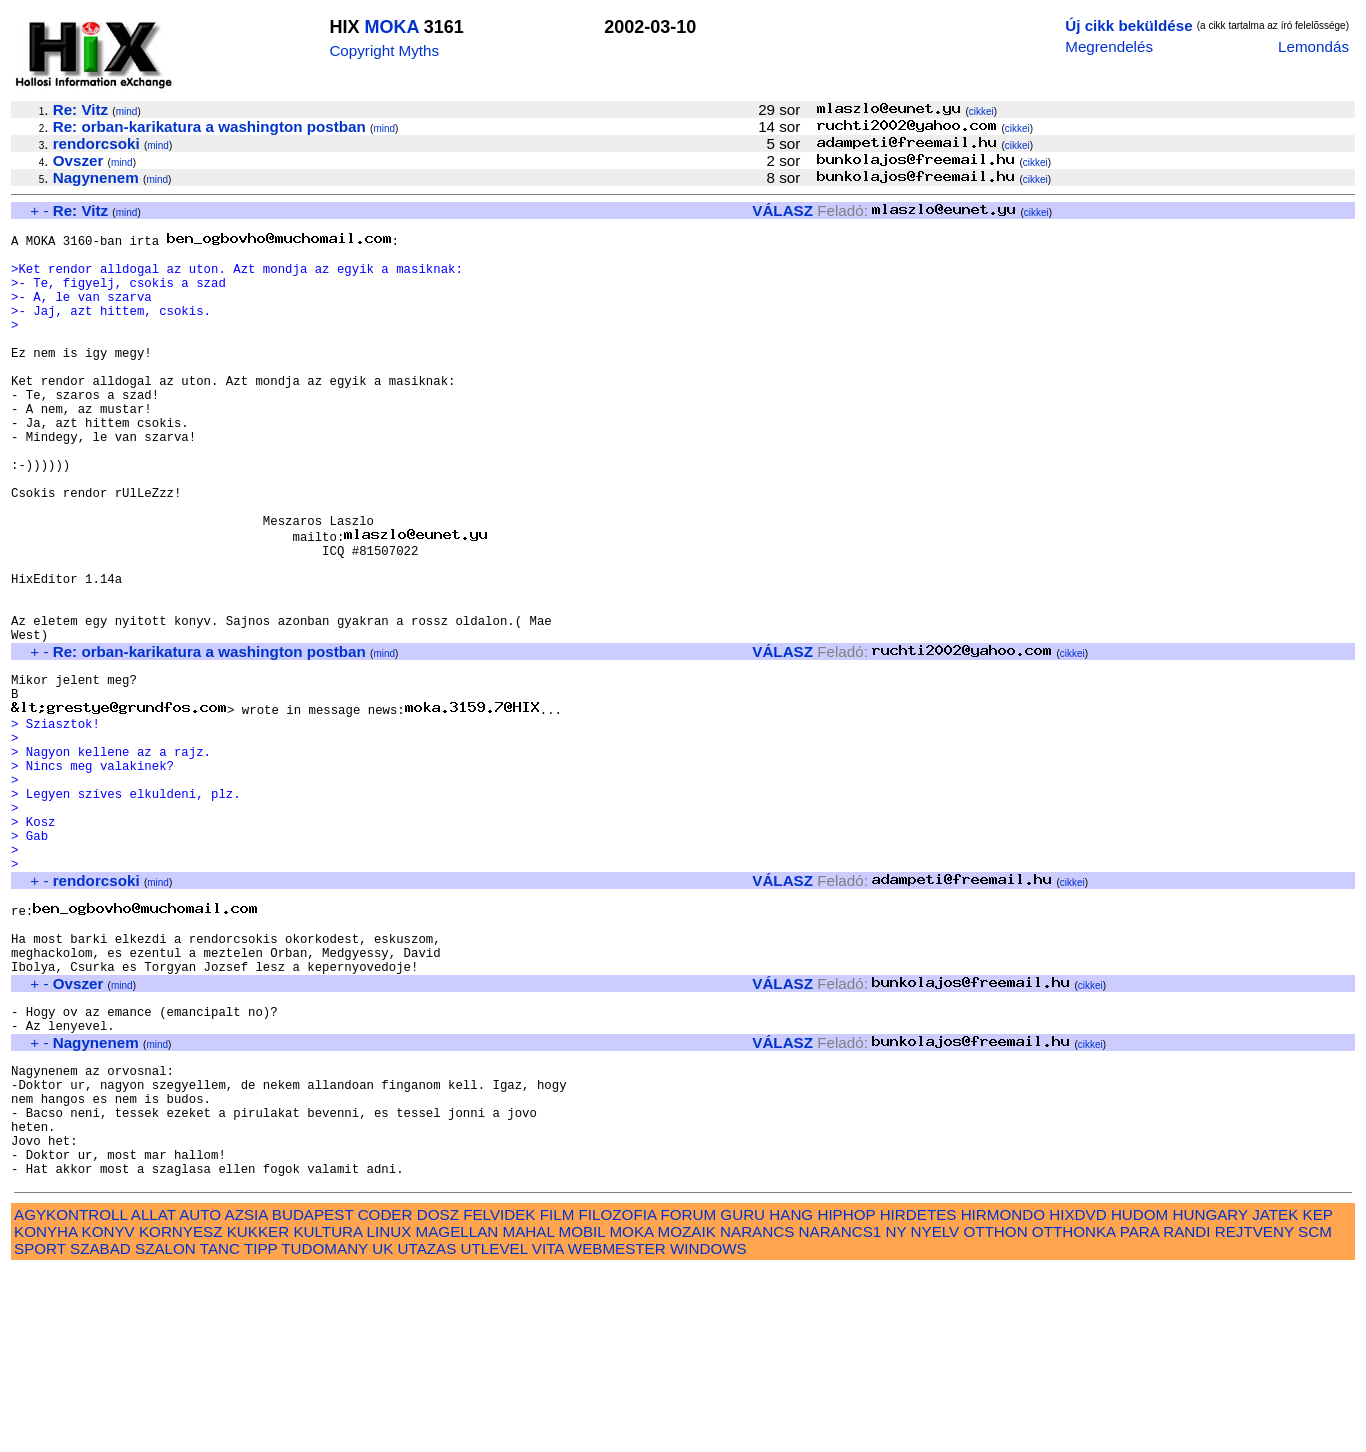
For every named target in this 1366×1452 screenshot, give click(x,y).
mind (127, 111)
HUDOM (1139, 1395)
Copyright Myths (384, 50)
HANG (791, 1395)
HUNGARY (1210, 1395)
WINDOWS (708, 1429)
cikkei (981, 111)
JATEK (1275, 1395)
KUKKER (258, 1412)
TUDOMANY (324, 1429)
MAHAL (529, 1412)
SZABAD (100, 1429)
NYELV (935, 1412)
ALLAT (153, 1395)
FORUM (688, 1395)
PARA (1139, 1412)
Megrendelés (1109, 46)
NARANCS (757, 1412)
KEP (1318, 1395)
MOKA (391, 27)
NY (896, 1412)
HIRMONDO (1003, 1395)
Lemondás (1313, 46)
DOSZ (438, 1395)
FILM (557, 1395)
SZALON (165, 1429)
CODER (385, 1395)
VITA (548, 1429)
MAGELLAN (457, 1412)
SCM (1315, 1412)
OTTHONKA (1074, 1412)
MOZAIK (687, 1412)
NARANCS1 (840, 1412)
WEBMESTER (617, 1429)
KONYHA (45, 1412)
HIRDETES (918, 1395)
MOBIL (582, 1412)
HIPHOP (846, 1395)
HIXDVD (1077, 1395)
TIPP (260, 1429)
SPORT (40, 1429)
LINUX (389, 1412)
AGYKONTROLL (70, 1395)
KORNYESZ (181, 1412)
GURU (742, 1395)
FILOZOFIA (618, 1395)
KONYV (108, 1412)
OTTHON (995, 1412)
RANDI (1186, 1412)
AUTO (200, 1395)
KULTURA (327, 1412)
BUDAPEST (313, 1395)
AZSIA (246, 1395)
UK (382, 1429)
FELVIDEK (499, 1395)
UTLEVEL (494, 1429)
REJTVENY (1254, 1412)
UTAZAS (427, 1429)
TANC (220, 1429)
